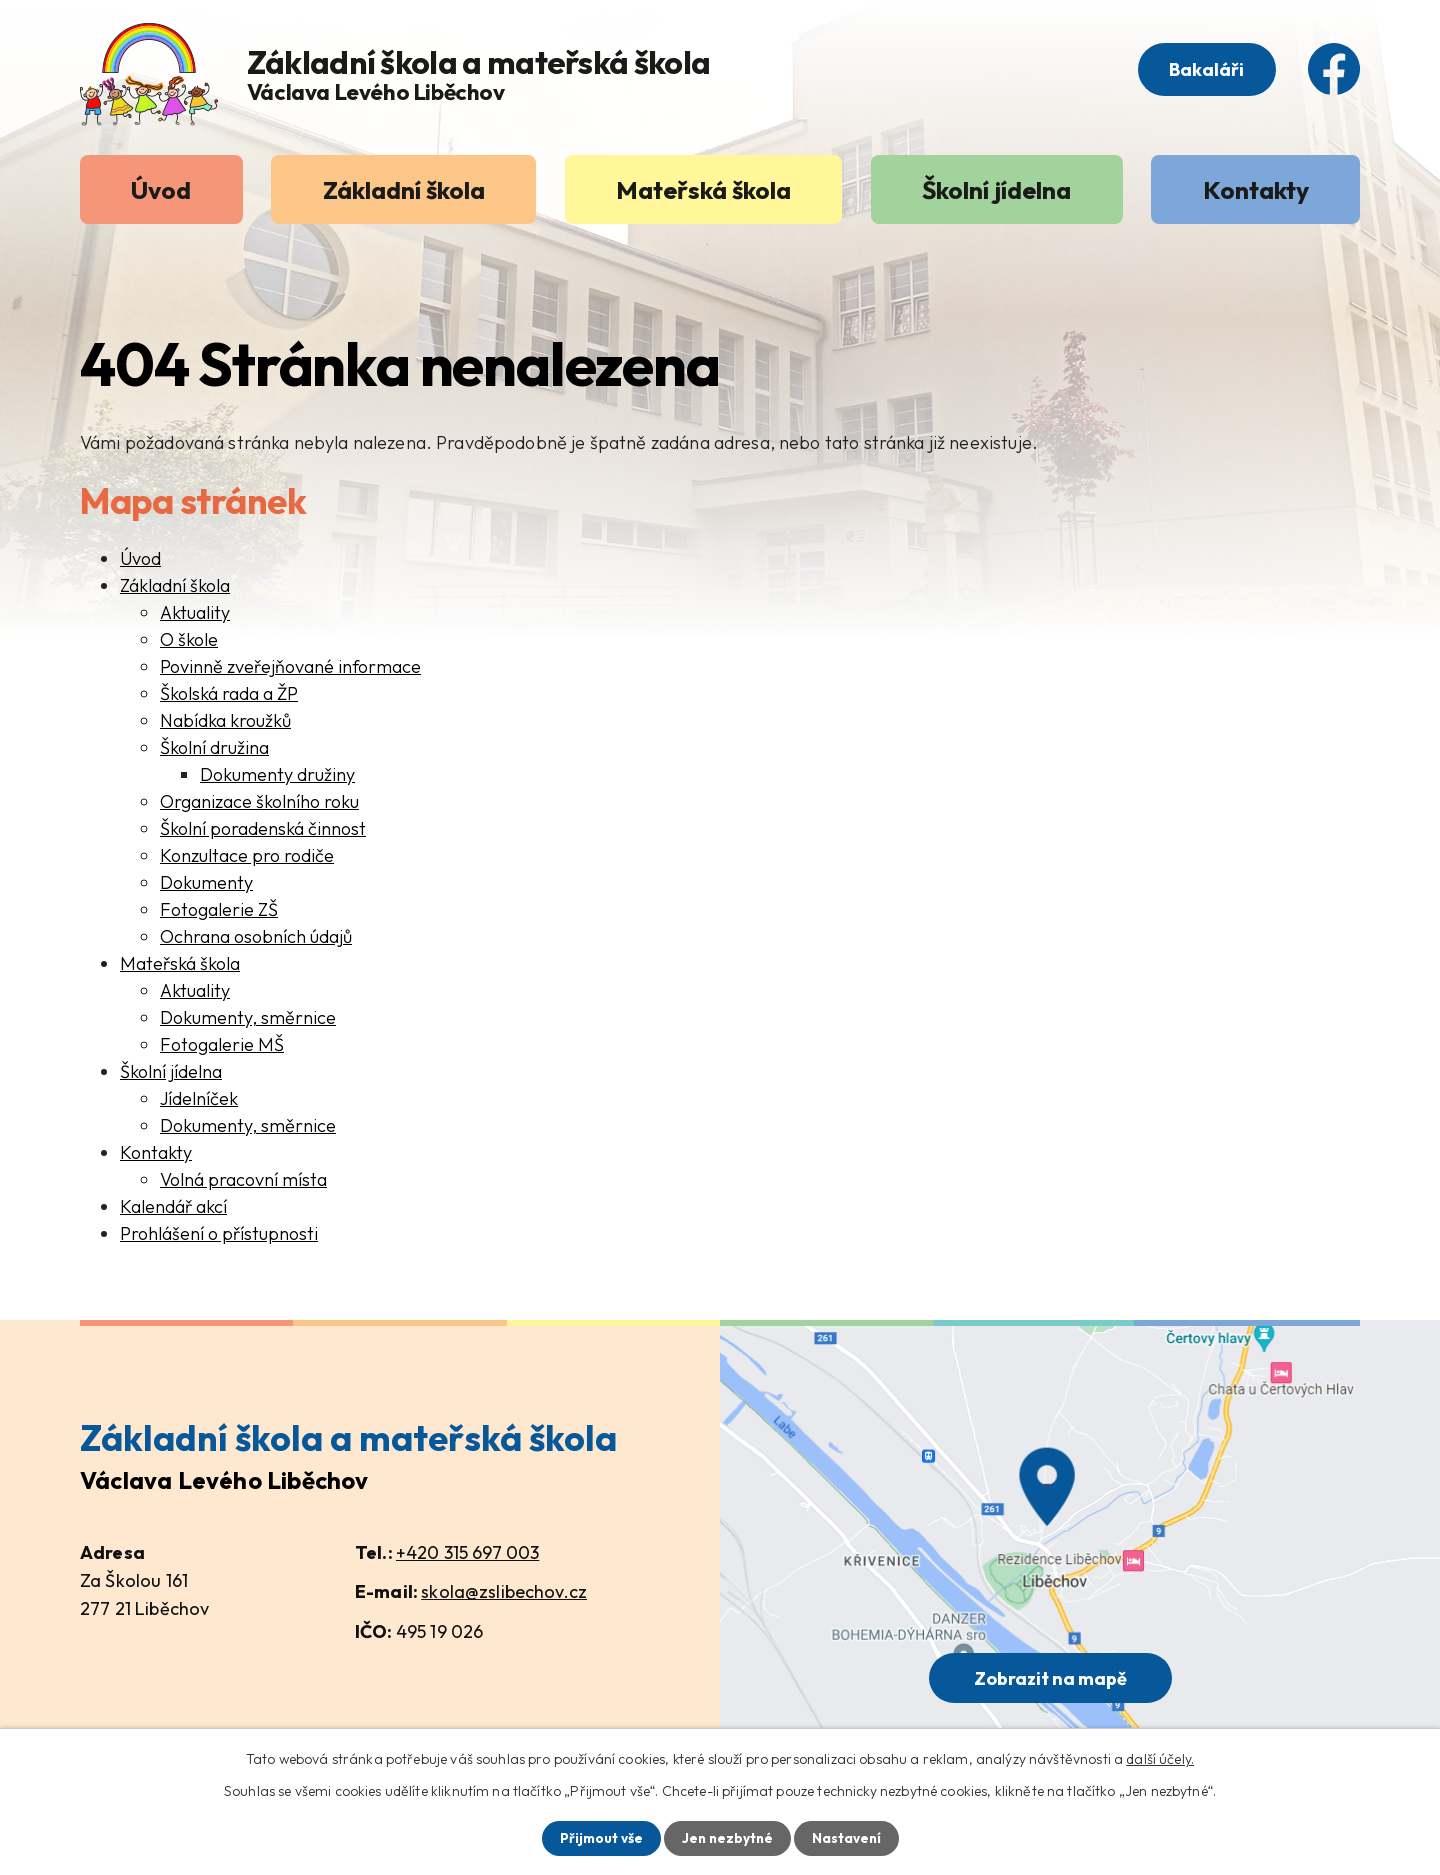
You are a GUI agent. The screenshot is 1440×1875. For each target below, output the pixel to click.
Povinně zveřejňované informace (290, 666)
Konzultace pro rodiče (247, 855)
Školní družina (214, 747)
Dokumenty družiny (277, 774)
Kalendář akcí (173, 1206)
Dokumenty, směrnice (248, 1017)
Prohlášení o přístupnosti (219, 1233)
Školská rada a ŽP (229, 693)
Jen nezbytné (727, 1838)
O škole (189, 639)
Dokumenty (206, 882)
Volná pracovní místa (243, 1179)
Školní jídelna (996, 189)
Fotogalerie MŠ (222, 1044)
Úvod (161, 189)
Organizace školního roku (259, 801)
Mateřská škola (703, 189)
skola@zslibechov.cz (504, 1591)
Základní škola (404, 189)
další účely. (1160, 1758)
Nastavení (848, 1838)
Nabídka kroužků (225, 720)
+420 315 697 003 (467, 1552)
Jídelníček (199, 1098)
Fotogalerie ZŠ (219, 909)
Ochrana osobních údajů (256, 936)
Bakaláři (1202, 71)
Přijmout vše (598, 1838)
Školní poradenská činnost (263, 828)
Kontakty (1256, 189)
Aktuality (195, 612)
